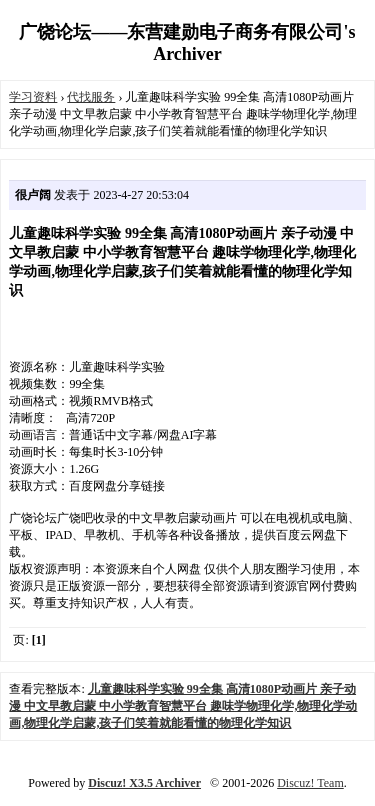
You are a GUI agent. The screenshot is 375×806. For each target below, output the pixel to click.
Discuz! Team (310, 783)
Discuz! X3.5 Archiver (144, 783)
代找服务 (91, 97)
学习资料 (33, 97)
